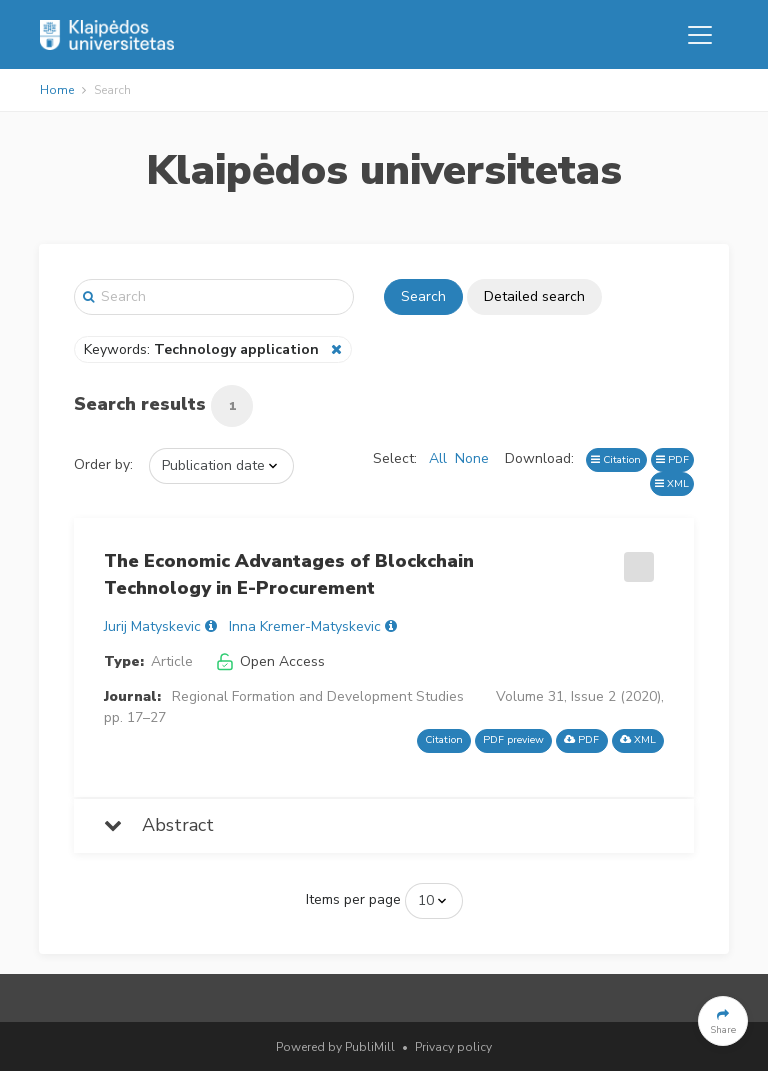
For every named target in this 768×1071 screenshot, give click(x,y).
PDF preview (513, 739)
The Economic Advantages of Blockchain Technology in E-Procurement (289, 574)
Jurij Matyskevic (152, 626)
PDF (672, 459)
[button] (723, 1021)
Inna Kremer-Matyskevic (305, 626)
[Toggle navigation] (700, 35)
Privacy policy (453, 1047)
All (438, 458)
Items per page (353, 899)
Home (57, 90)
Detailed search (534, 296)
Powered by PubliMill (335, 1047)
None (472, 458)
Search (423, 296)
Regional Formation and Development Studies (318, 696)
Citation (616, 459)
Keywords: (203, 349)
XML (672, 483)
